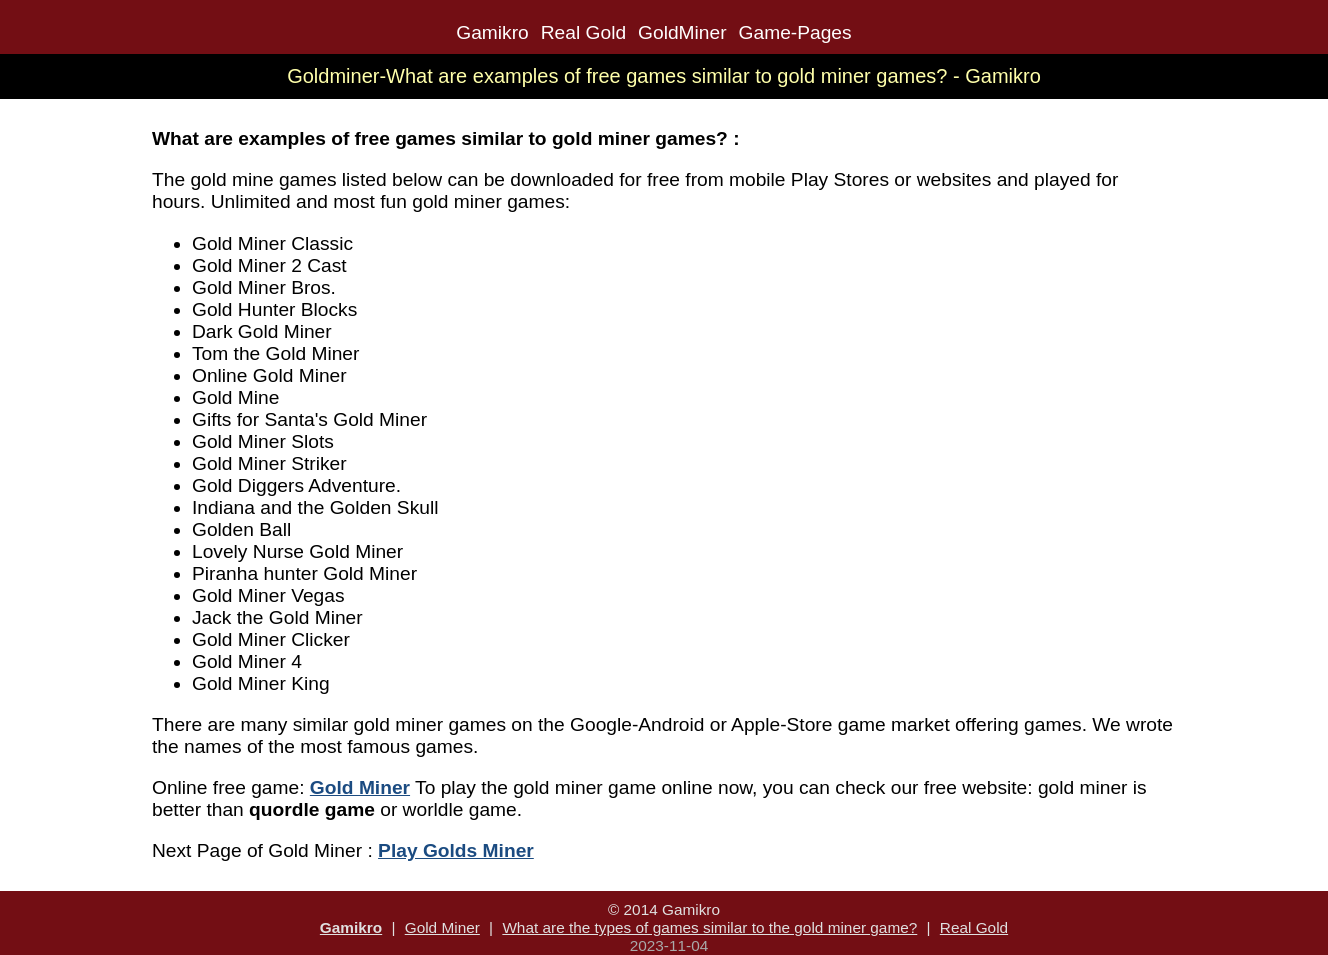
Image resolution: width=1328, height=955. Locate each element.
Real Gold (583, 32)
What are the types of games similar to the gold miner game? (709, 927)
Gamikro (492, 32)
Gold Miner (442, 927)
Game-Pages (795, 32)
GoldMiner (682, 32)
